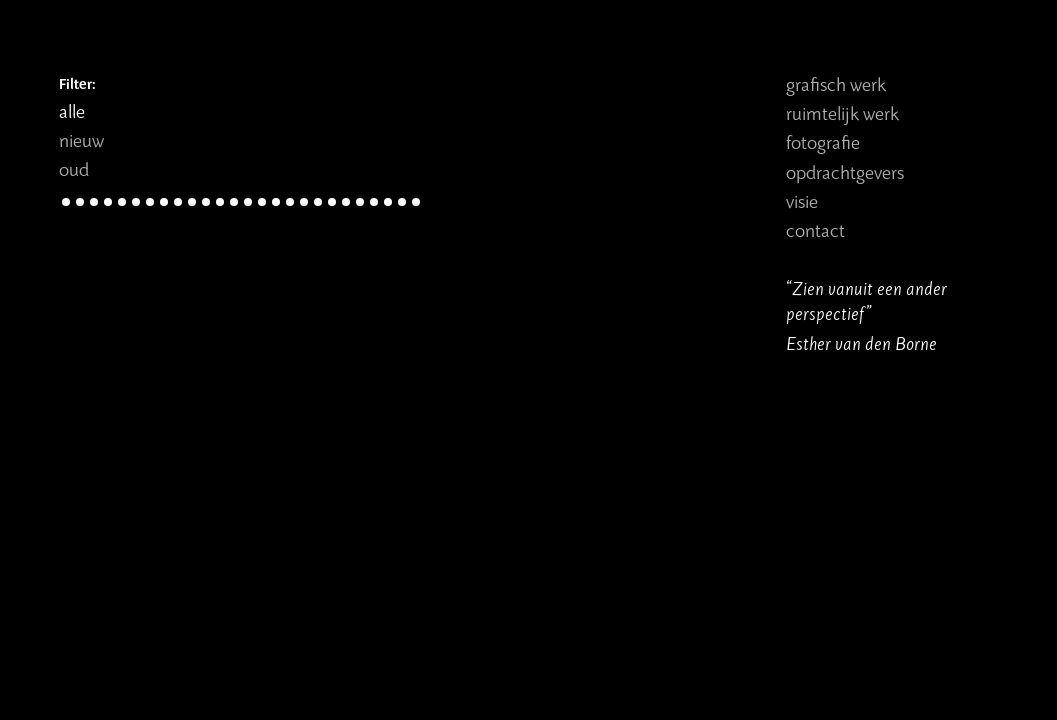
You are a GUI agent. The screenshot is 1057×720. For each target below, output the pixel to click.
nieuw (81, 139)
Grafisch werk (836, 83)
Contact (815, 229)
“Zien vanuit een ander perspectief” (866, 300)
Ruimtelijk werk (842, 112)
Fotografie (823, 141)
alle (72, 110)
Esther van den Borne (861, 342)
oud (74, 168)
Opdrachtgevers (845, 171)
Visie (802, 200)
